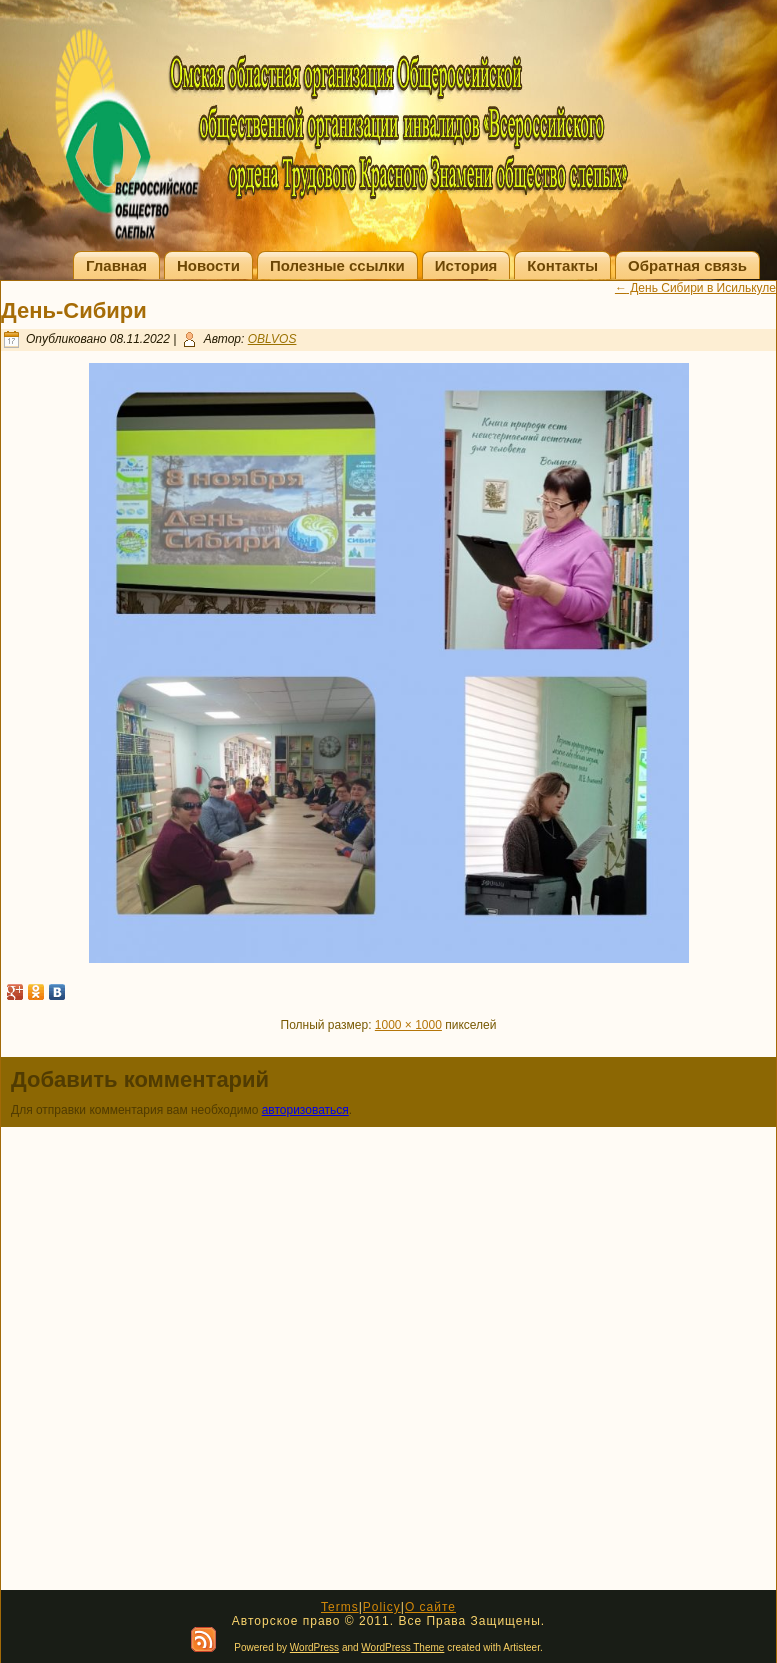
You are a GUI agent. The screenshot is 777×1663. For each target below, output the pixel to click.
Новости (208, 265)
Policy (382, 1607)
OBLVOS (272, 339)
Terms (340, 1607)
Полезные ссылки (337, 265)
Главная (116, 265)
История (466, 265)
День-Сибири (74, 310)
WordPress (314, 1647)
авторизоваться (305, 1110)
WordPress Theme (402, 1647)
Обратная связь (687, 265)
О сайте (430, 1607)
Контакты (562, 265)
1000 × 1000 (408, 1025)
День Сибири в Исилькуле (695, 288)
